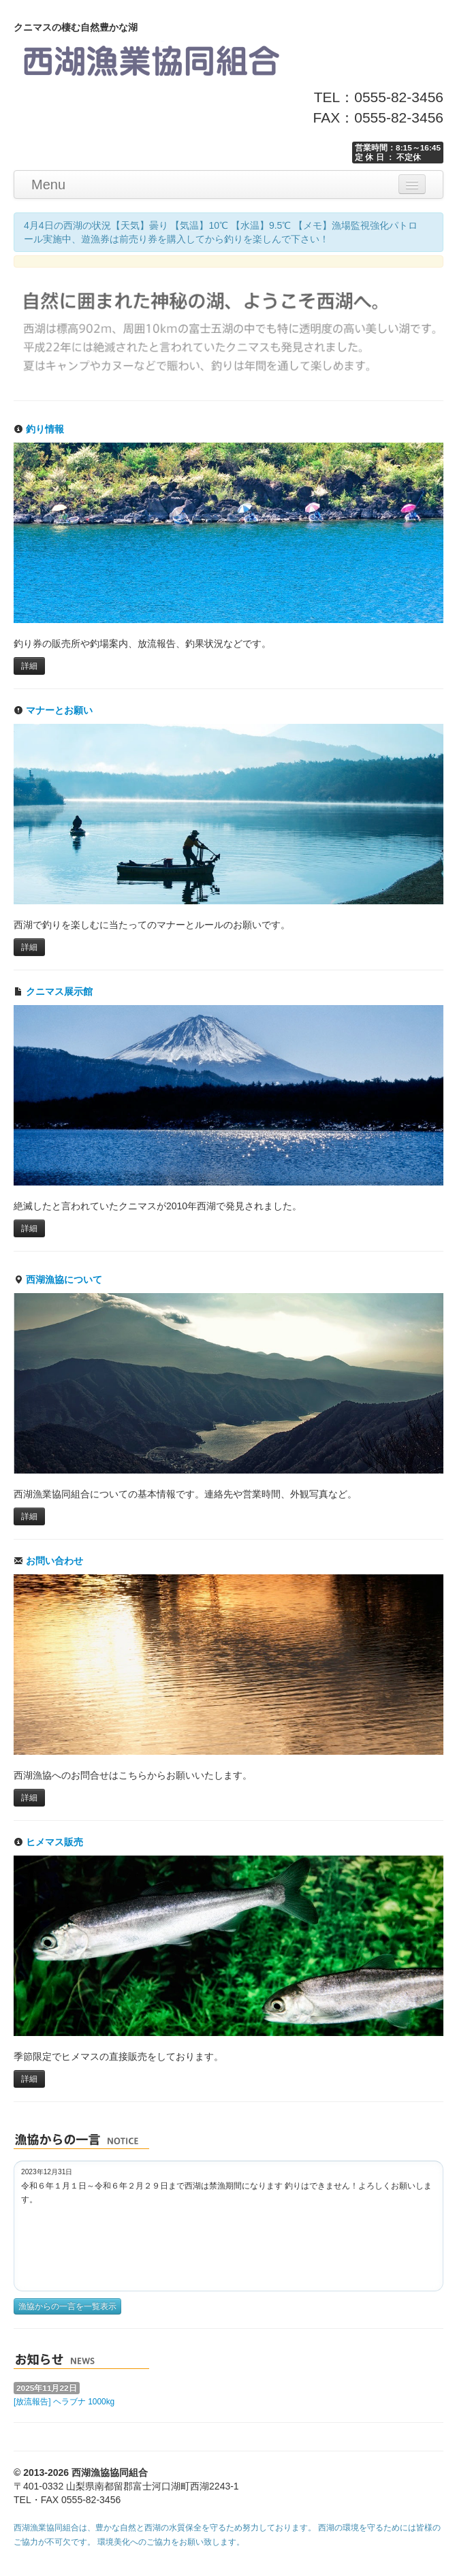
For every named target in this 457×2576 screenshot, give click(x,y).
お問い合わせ (48, 1560)
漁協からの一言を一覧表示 (67, 2306)
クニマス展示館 (53, 991)
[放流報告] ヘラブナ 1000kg (64, 2401)
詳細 (29, 666)
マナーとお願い (53, 710)
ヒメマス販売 (48, 1841)
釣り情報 (39, 429)
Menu (48, 184)
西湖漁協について (58, 1279)
